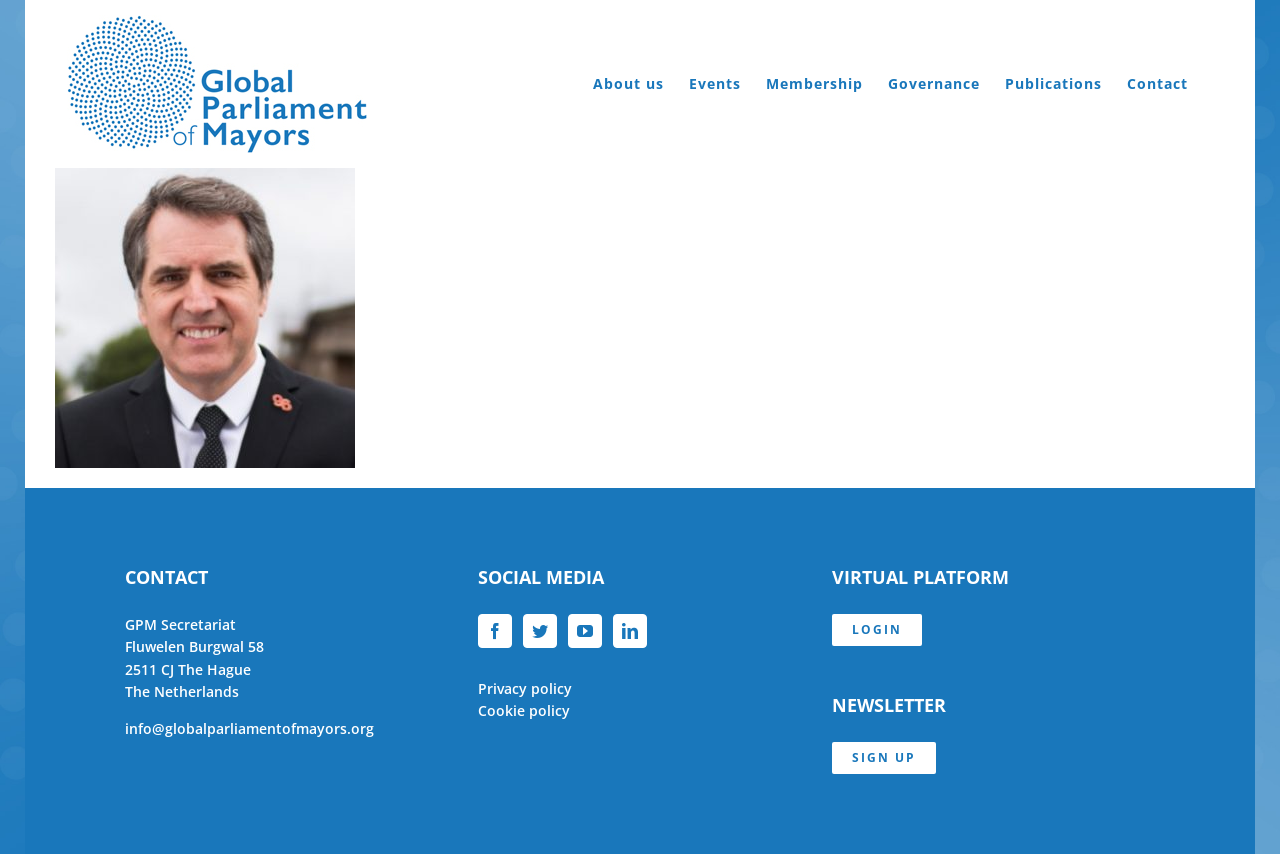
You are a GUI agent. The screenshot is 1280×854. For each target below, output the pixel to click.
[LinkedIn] (630, 631)
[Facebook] (495, 631)
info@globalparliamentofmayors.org (249, 728)
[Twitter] (540, 631)
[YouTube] (585, 631)
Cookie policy (524, 710)
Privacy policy (525, 688)
